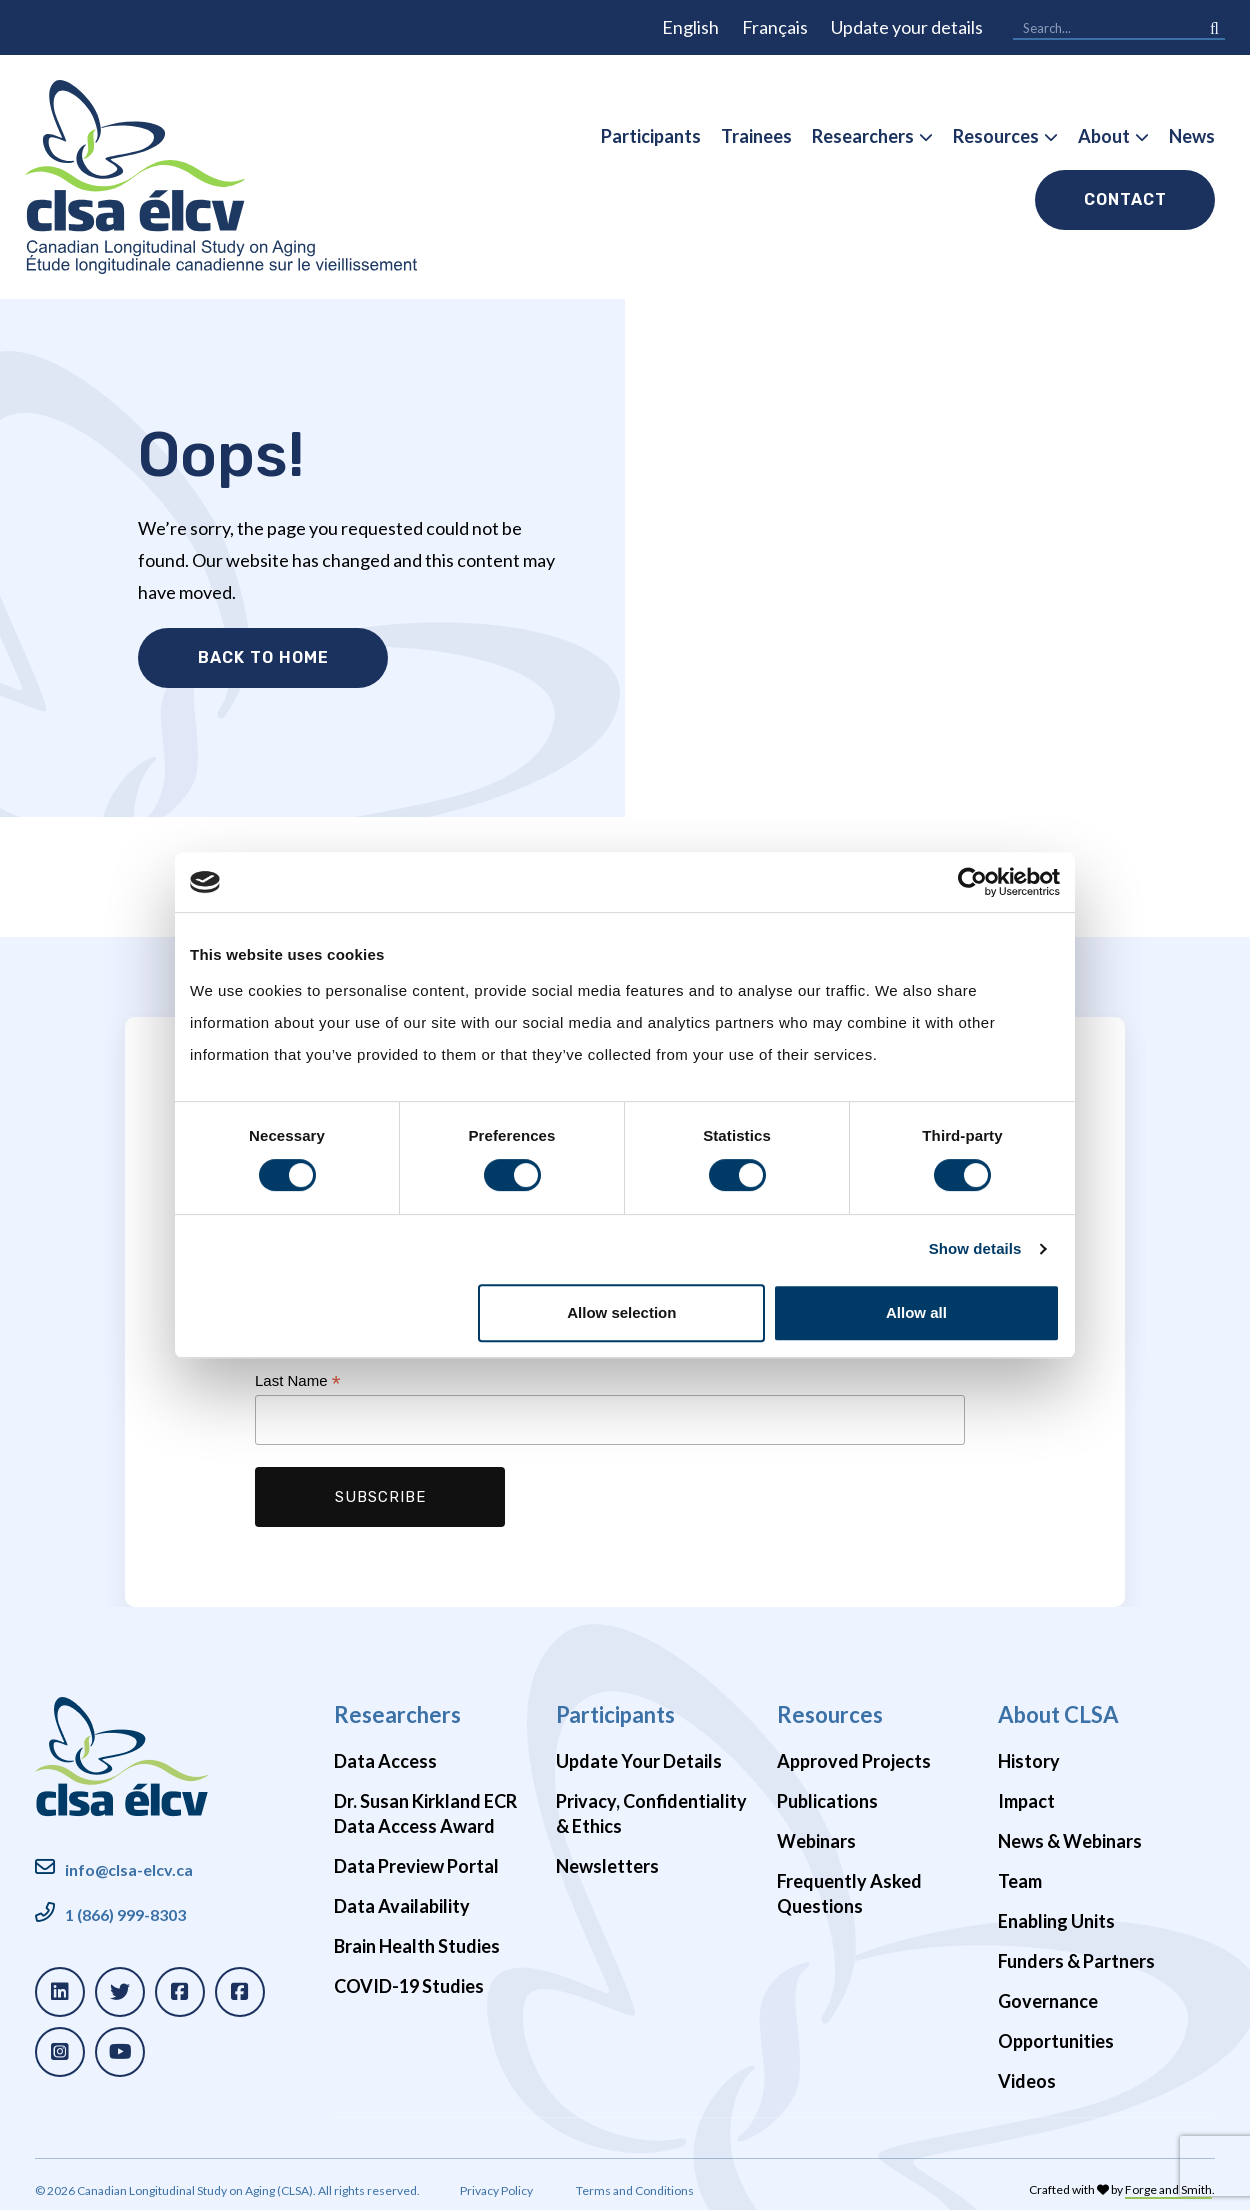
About (1104, 136)
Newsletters (607, 1857)
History (1029, 1752)
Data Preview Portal (416, 1857)
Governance (1048, 1992)
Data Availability (402, 1897)
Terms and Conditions (635, 2182)
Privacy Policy (496, 2182)
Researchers (863, 136)
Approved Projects (854, 1752)
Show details (975, 1248)
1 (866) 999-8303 (125, 1905)
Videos (1027, 2072)
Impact (1026, 1792)
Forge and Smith (1168, 2181)
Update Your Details (639, 1752)
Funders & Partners (1076, 1952)
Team (1020, 1872)
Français (775, 27)
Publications (827, 1792)
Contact (1125, 199)
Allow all (916, 1312)
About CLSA (1058, 1705)
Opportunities (1056, 2032)
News (1192, 136)
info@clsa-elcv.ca (129, 1860)
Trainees (756, 136)
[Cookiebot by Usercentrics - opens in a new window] (972, 882)
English (690, 27)
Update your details (907, 27)
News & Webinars (1070, 1832)
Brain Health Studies (417, 1937)
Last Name (297, 1372)
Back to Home (262, 657)
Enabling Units (1056, 1912)
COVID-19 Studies (409, 1977)
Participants (651, 136)
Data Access (385, 1752)
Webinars (816, 1832)
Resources (996, 136)
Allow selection (621, 1312)
